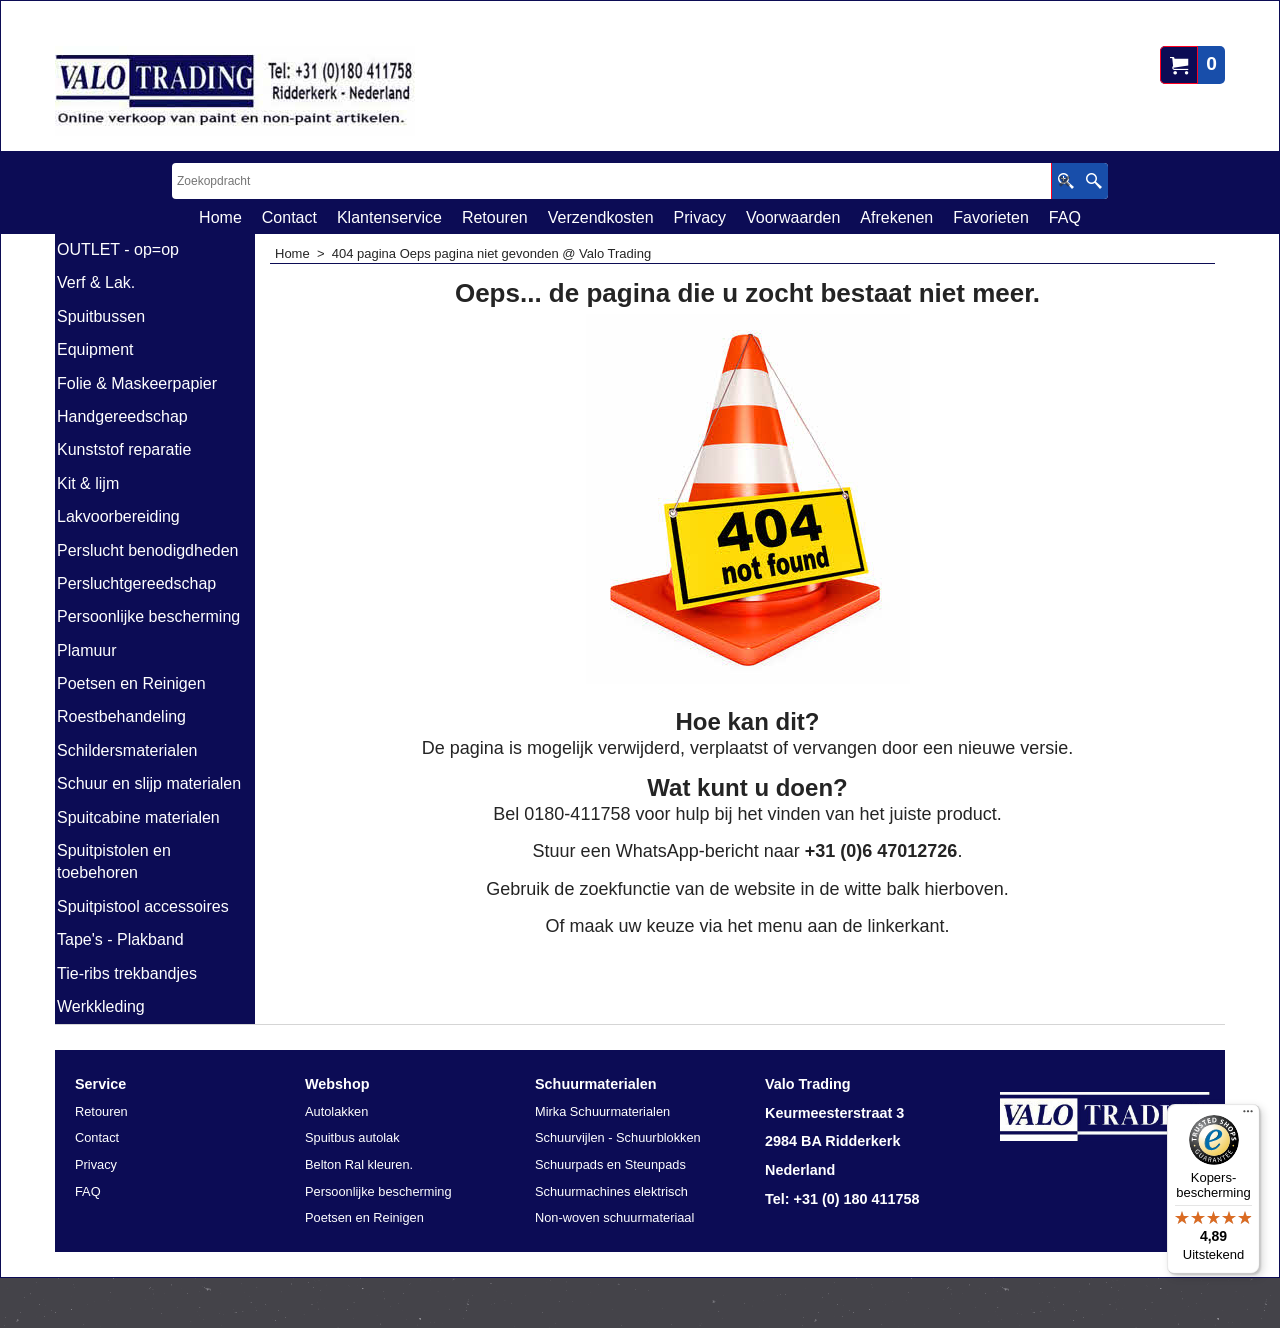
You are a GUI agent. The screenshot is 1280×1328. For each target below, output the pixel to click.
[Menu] (1248, 1116)
